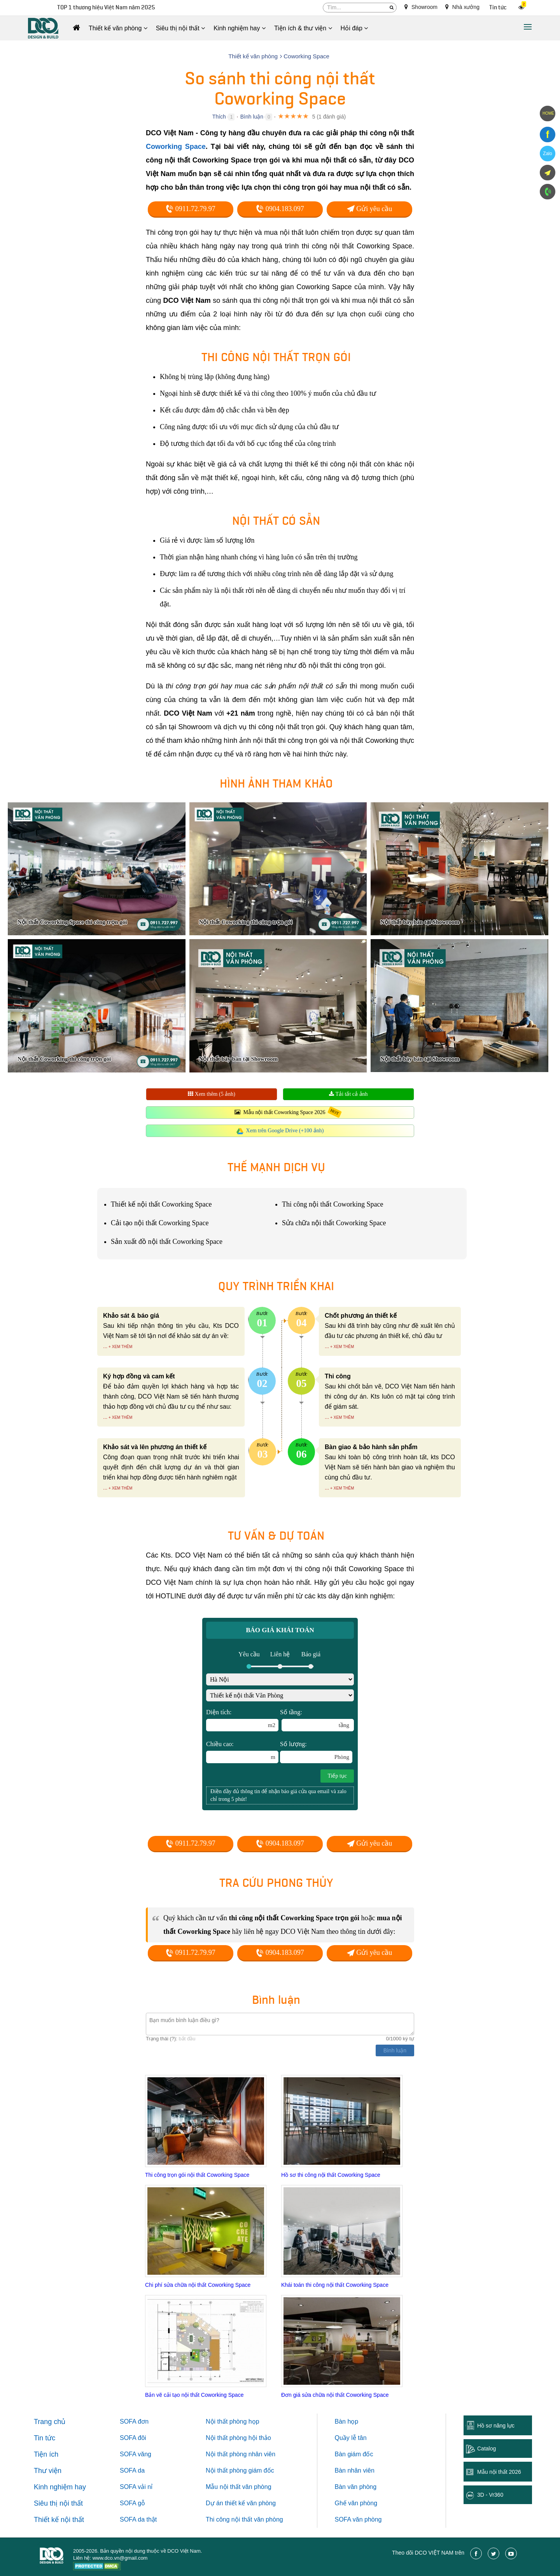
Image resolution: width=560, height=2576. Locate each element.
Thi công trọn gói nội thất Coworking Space (197, 2175)
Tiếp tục (337, 1776)
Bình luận (251, 117)
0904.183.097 (280, 209)
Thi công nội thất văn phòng (244, 2519)
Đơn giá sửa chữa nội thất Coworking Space (334, 2395)
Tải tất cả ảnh (348, 1094)
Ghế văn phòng (356, 2503)
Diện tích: (242, 1720)
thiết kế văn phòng (250, 2503)
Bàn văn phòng (356, 2486)
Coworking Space (176, 146)
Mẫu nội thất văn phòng (238, 2486)
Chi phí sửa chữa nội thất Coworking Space (197, 2285)
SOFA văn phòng (358, 2519)
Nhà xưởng (462, 7)
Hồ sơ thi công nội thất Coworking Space (330, 2175)
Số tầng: (317, 1720)
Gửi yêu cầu (369, 209)
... (105, 1346)
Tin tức (498, 7)
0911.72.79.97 (190, 209)
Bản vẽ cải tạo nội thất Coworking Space (194, 2395)
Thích (219, 117)
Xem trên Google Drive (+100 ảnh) (285, 1130)
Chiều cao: (242, 1752)
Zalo (547, 153)
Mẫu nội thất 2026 (499, 2472)
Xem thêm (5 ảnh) (211, 1094)
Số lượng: (316, 1752)
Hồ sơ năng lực (495, 2425)
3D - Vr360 (490, 2495)
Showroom (421, 7)
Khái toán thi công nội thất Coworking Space (334, 2285)
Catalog (486, 2448)
